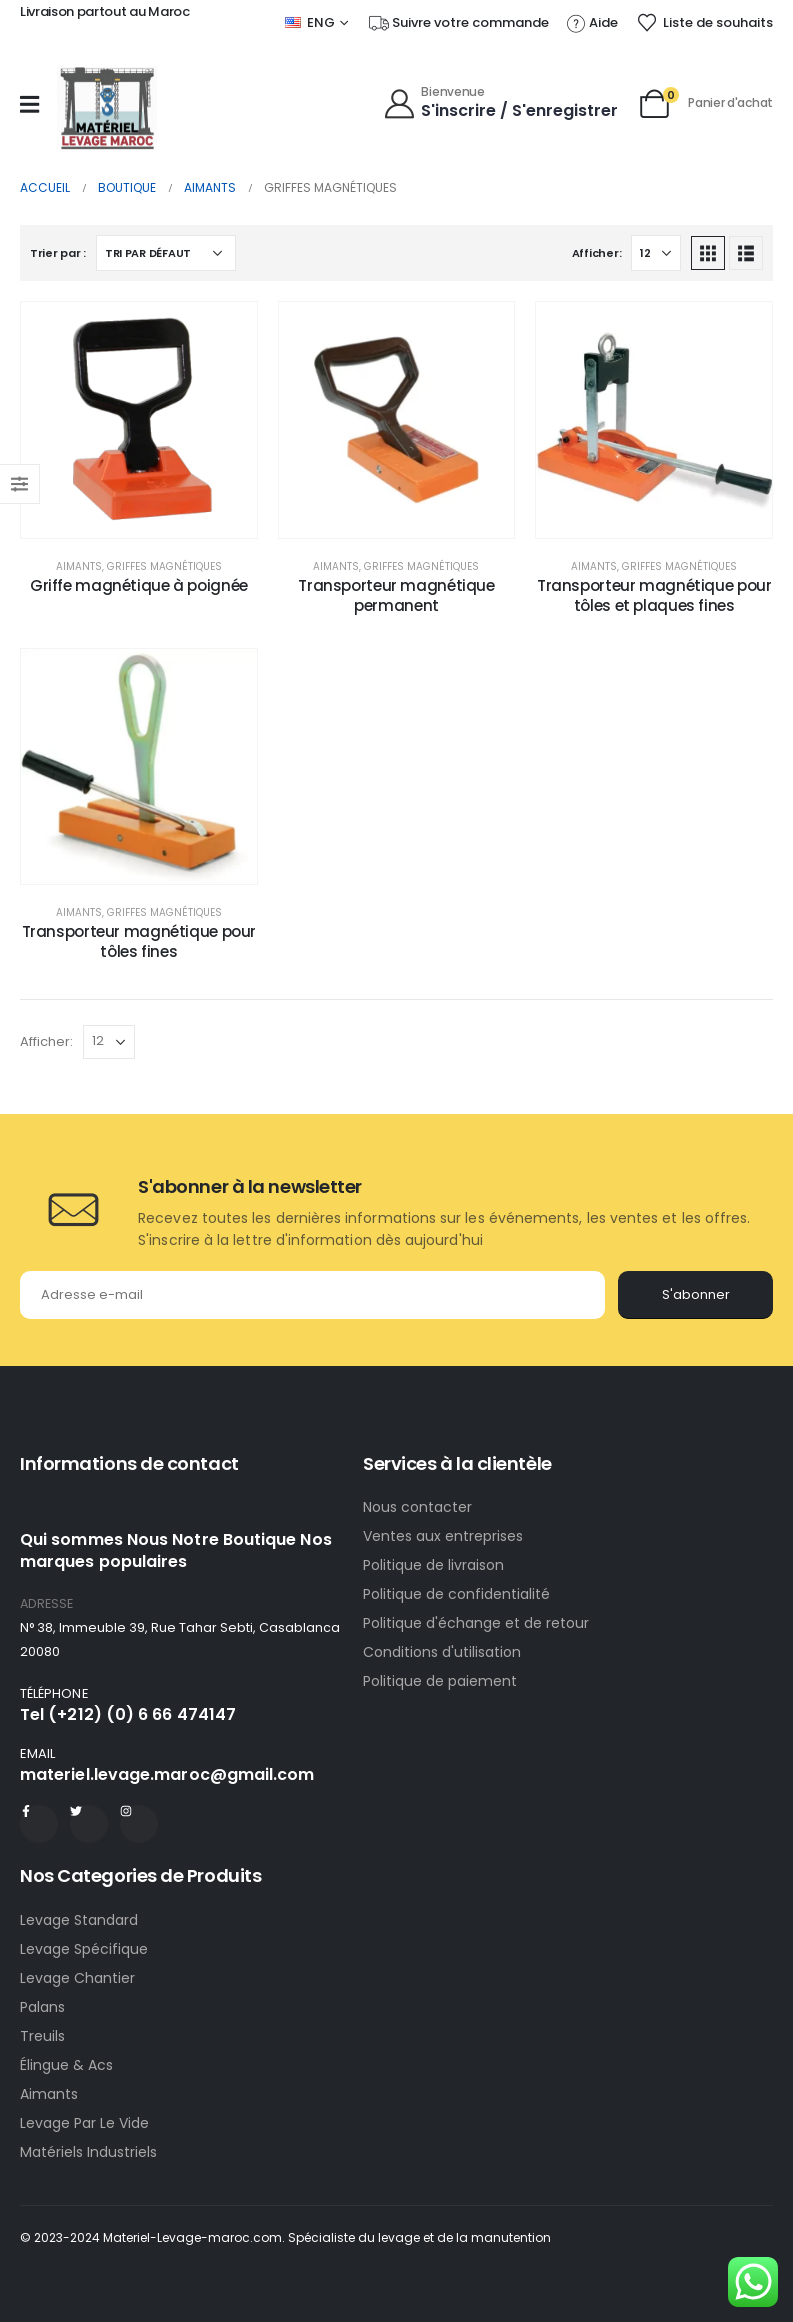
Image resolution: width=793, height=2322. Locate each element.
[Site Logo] (107, 108)
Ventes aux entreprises (443, 1536)
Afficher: (597, 253)
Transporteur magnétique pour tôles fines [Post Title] (139, 941)
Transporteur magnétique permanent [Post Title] (396, 595)
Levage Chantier (77, 1978)
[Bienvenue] (500, 101)
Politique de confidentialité (456, 1594)
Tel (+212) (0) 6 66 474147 (128, 1714)
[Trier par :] (166, 253)
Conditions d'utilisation (442, 1652)
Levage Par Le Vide (84, 2123)
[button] (708, 253)
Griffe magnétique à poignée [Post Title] (139, 585)
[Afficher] (656, 253)
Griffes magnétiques (164, 566)
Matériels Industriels (88, 2152)
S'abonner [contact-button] (696, 1294)
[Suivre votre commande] (458, 23)
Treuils (42, 2036)
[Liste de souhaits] (704, 23)
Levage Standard (79, 1920)
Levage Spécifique (84, 1949)
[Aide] (592, 23)
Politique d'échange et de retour (478, 1623)
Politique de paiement (440, 1681)
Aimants (79, 566)
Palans (42, 2007)
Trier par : (58, 253)
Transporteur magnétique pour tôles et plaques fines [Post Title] (654, 595)
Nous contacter (419, 1507)
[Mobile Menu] (29, 104)
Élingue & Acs (66, 2065)
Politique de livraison (433, 1565)
